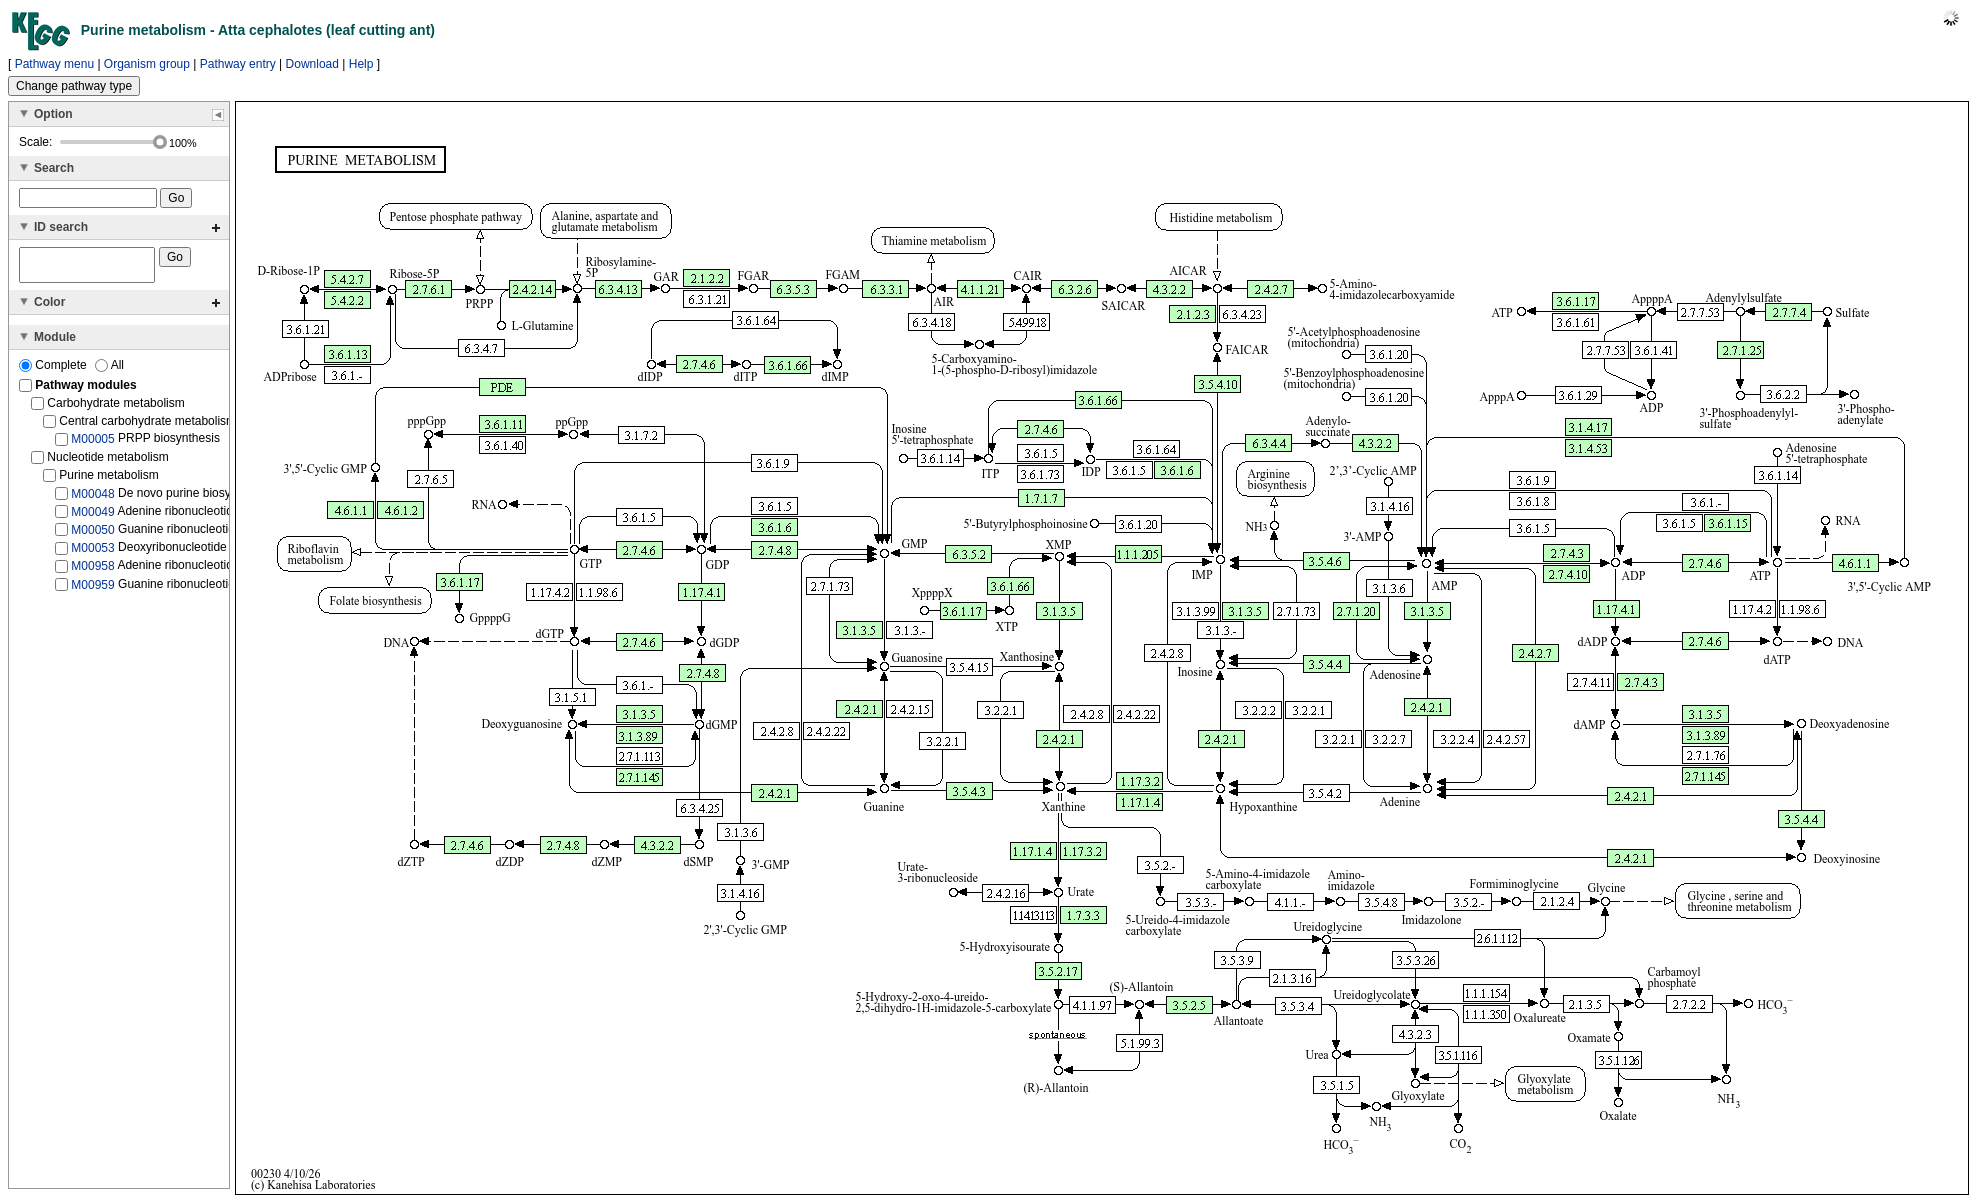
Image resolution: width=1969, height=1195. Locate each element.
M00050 (92, 536)
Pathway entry (238, 64)
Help (361, 64)
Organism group (147, 64)
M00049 (92, 518)
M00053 (92, 554)
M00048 (92, 499)
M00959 (92, 591)
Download (312, 64)
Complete (54, 371)
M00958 (92, 572)
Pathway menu (54, 64)
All (109, 371)
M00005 (92, 445)
